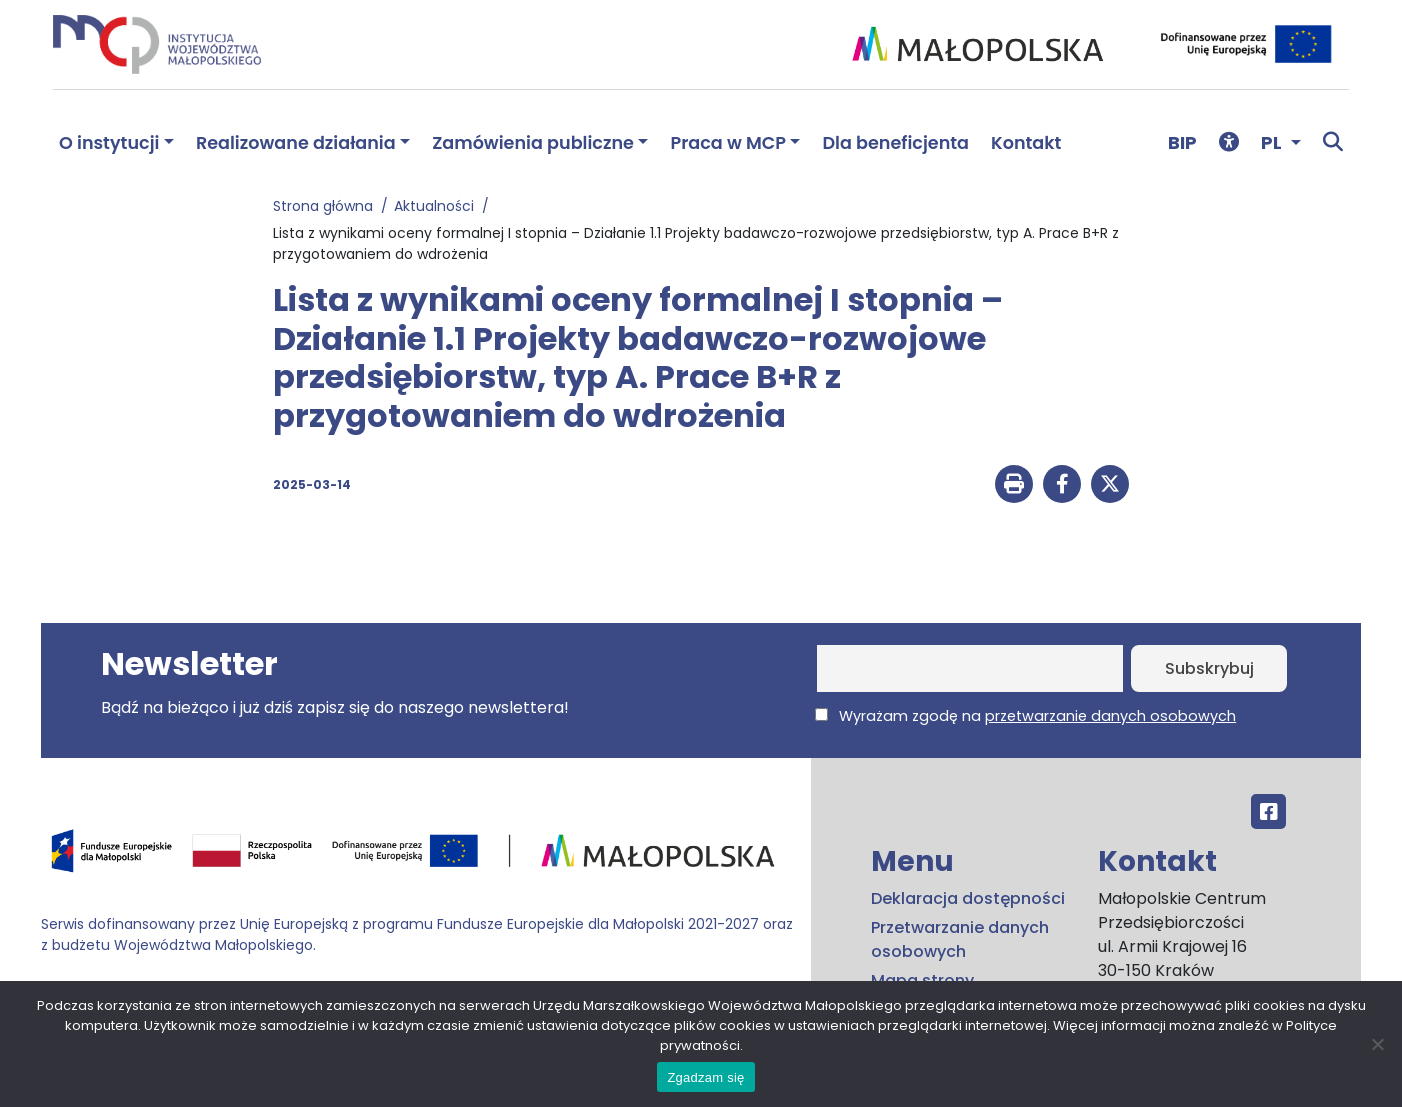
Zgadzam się (705, 1077)
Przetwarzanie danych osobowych (960, 939)
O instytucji (109, 143)
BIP (1182, 142)
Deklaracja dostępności (968, 898)
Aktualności (438, 206)
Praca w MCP (728, 143)
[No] (1377, 1044)
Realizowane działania (296, 143)
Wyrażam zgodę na (1025, 716)
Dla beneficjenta (895, 143)
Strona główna (327, 206)
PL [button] (1273, 142)
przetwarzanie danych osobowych (1110, 716)
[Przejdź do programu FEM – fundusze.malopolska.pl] (418, 857)
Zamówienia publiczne (533, 143)
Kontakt (1026, 143)
